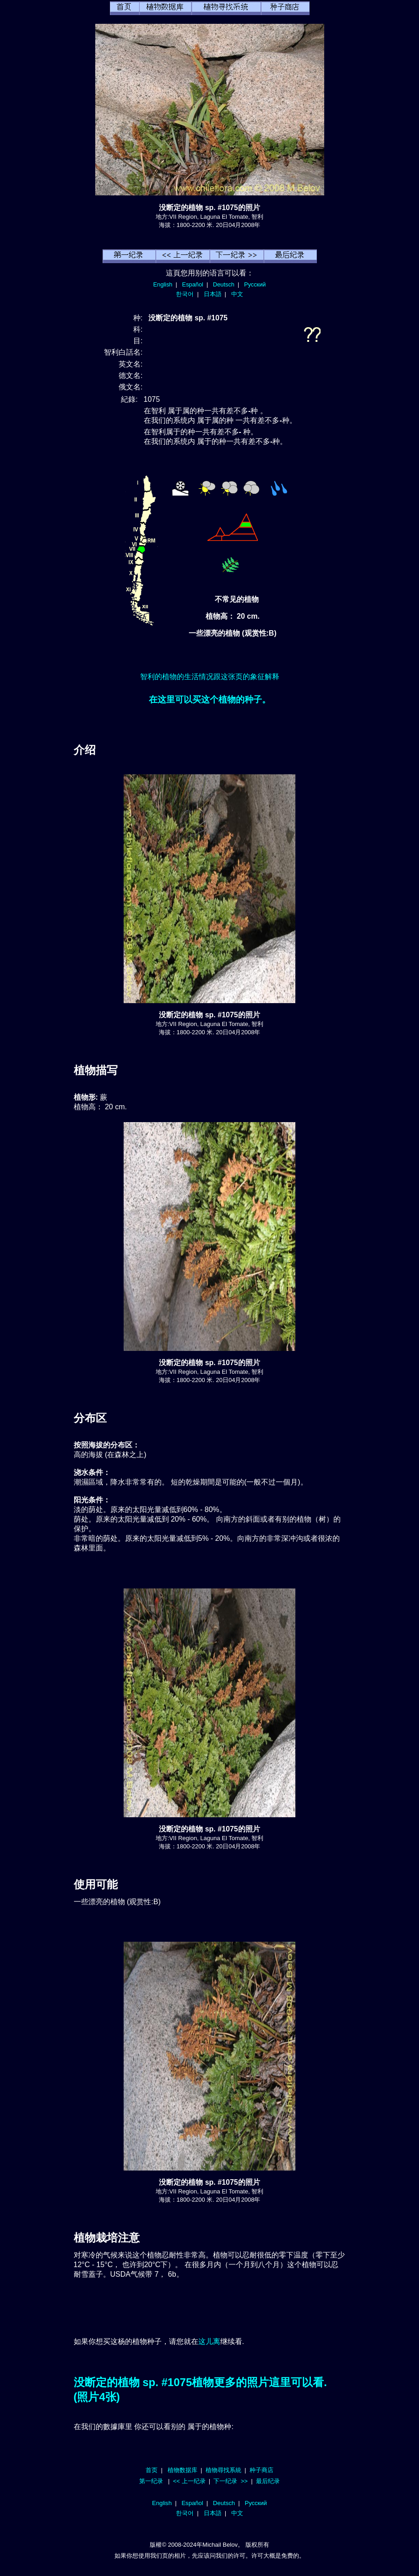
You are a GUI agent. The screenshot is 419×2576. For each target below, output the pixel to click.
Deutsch (223, 284)
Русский (255, 284)
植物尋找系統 (223, 2470)
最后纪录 (268, 2481)
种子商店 (261, 2470)
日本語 (213, 294)
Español (192, 284)
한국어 (185, 294)
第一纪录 (151, 2481)
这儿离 (209, 2341)
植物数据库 (182, 2470)
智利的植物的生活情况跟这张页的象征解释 (209, 676)
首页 (152, 2470)
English (163, 284)
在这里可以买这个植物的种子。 (210, 699)
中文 (237, 294)
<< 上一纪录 (189, 2481)
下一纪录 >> (230, 2481)
